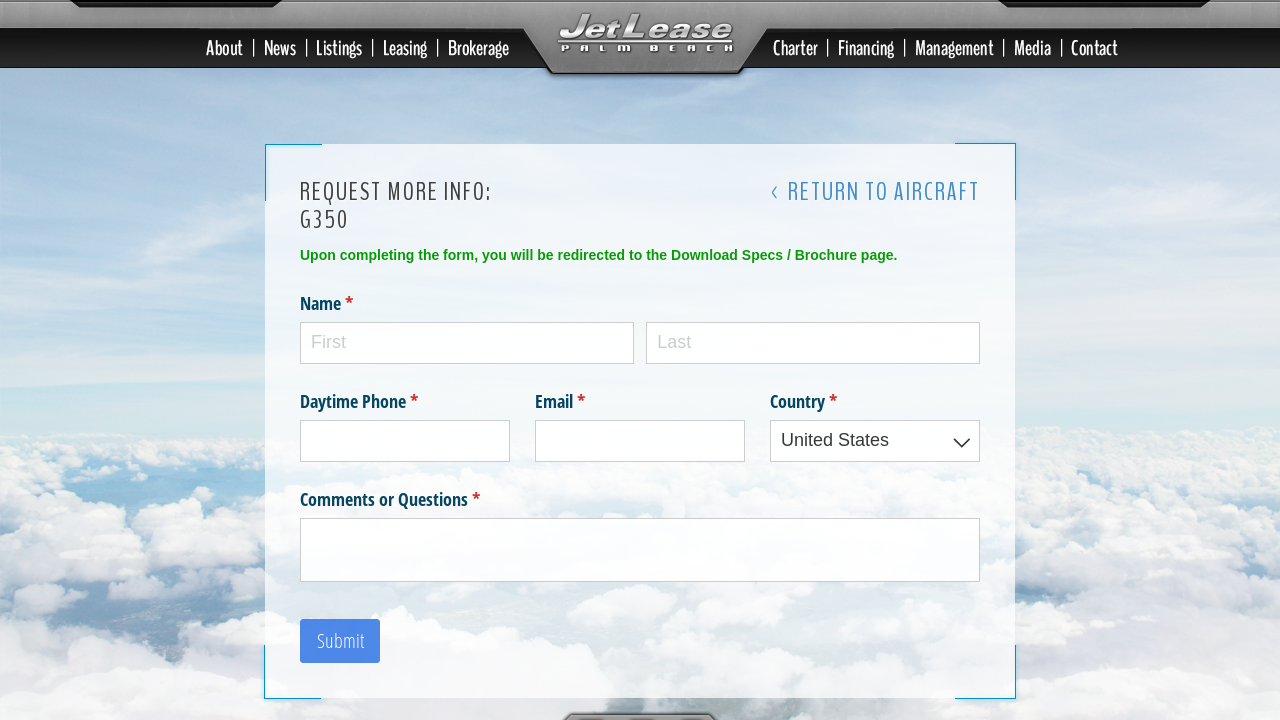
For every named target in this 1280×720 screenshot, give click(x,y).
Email (589, 396)
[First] (467, 338)
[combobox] (875, 436)
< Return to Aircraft (875, 188)
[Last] (813, 338)
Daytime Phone (388, 396)
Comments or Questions (419, 494)
